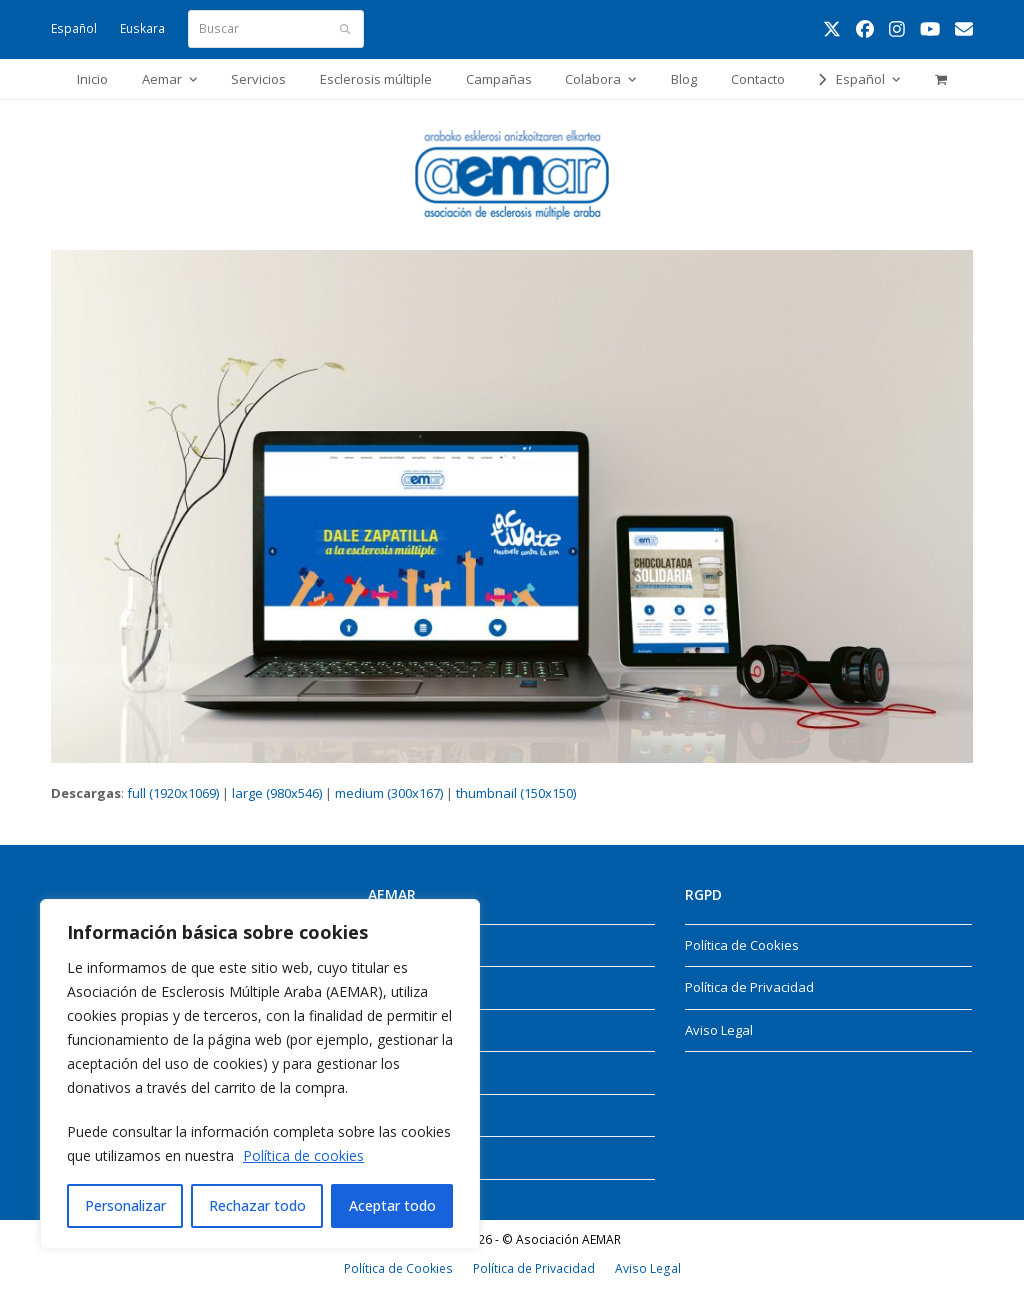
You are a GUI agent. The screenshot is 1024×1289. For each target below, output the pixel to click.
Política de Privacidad (749, 987)
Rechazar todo (257, 1205)
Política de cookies (303, 1155)
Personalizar (125, 1205)
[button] (940, 79)
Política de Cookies (742, 945)
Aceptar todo (392, 1205)
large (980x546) (277, 793)
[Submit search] (345, 29)
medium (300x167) (389, 793)
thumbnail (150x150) (516, 793)
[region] (260, 1074)
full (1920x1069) (173, 793)
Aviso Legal (719, 1030)
